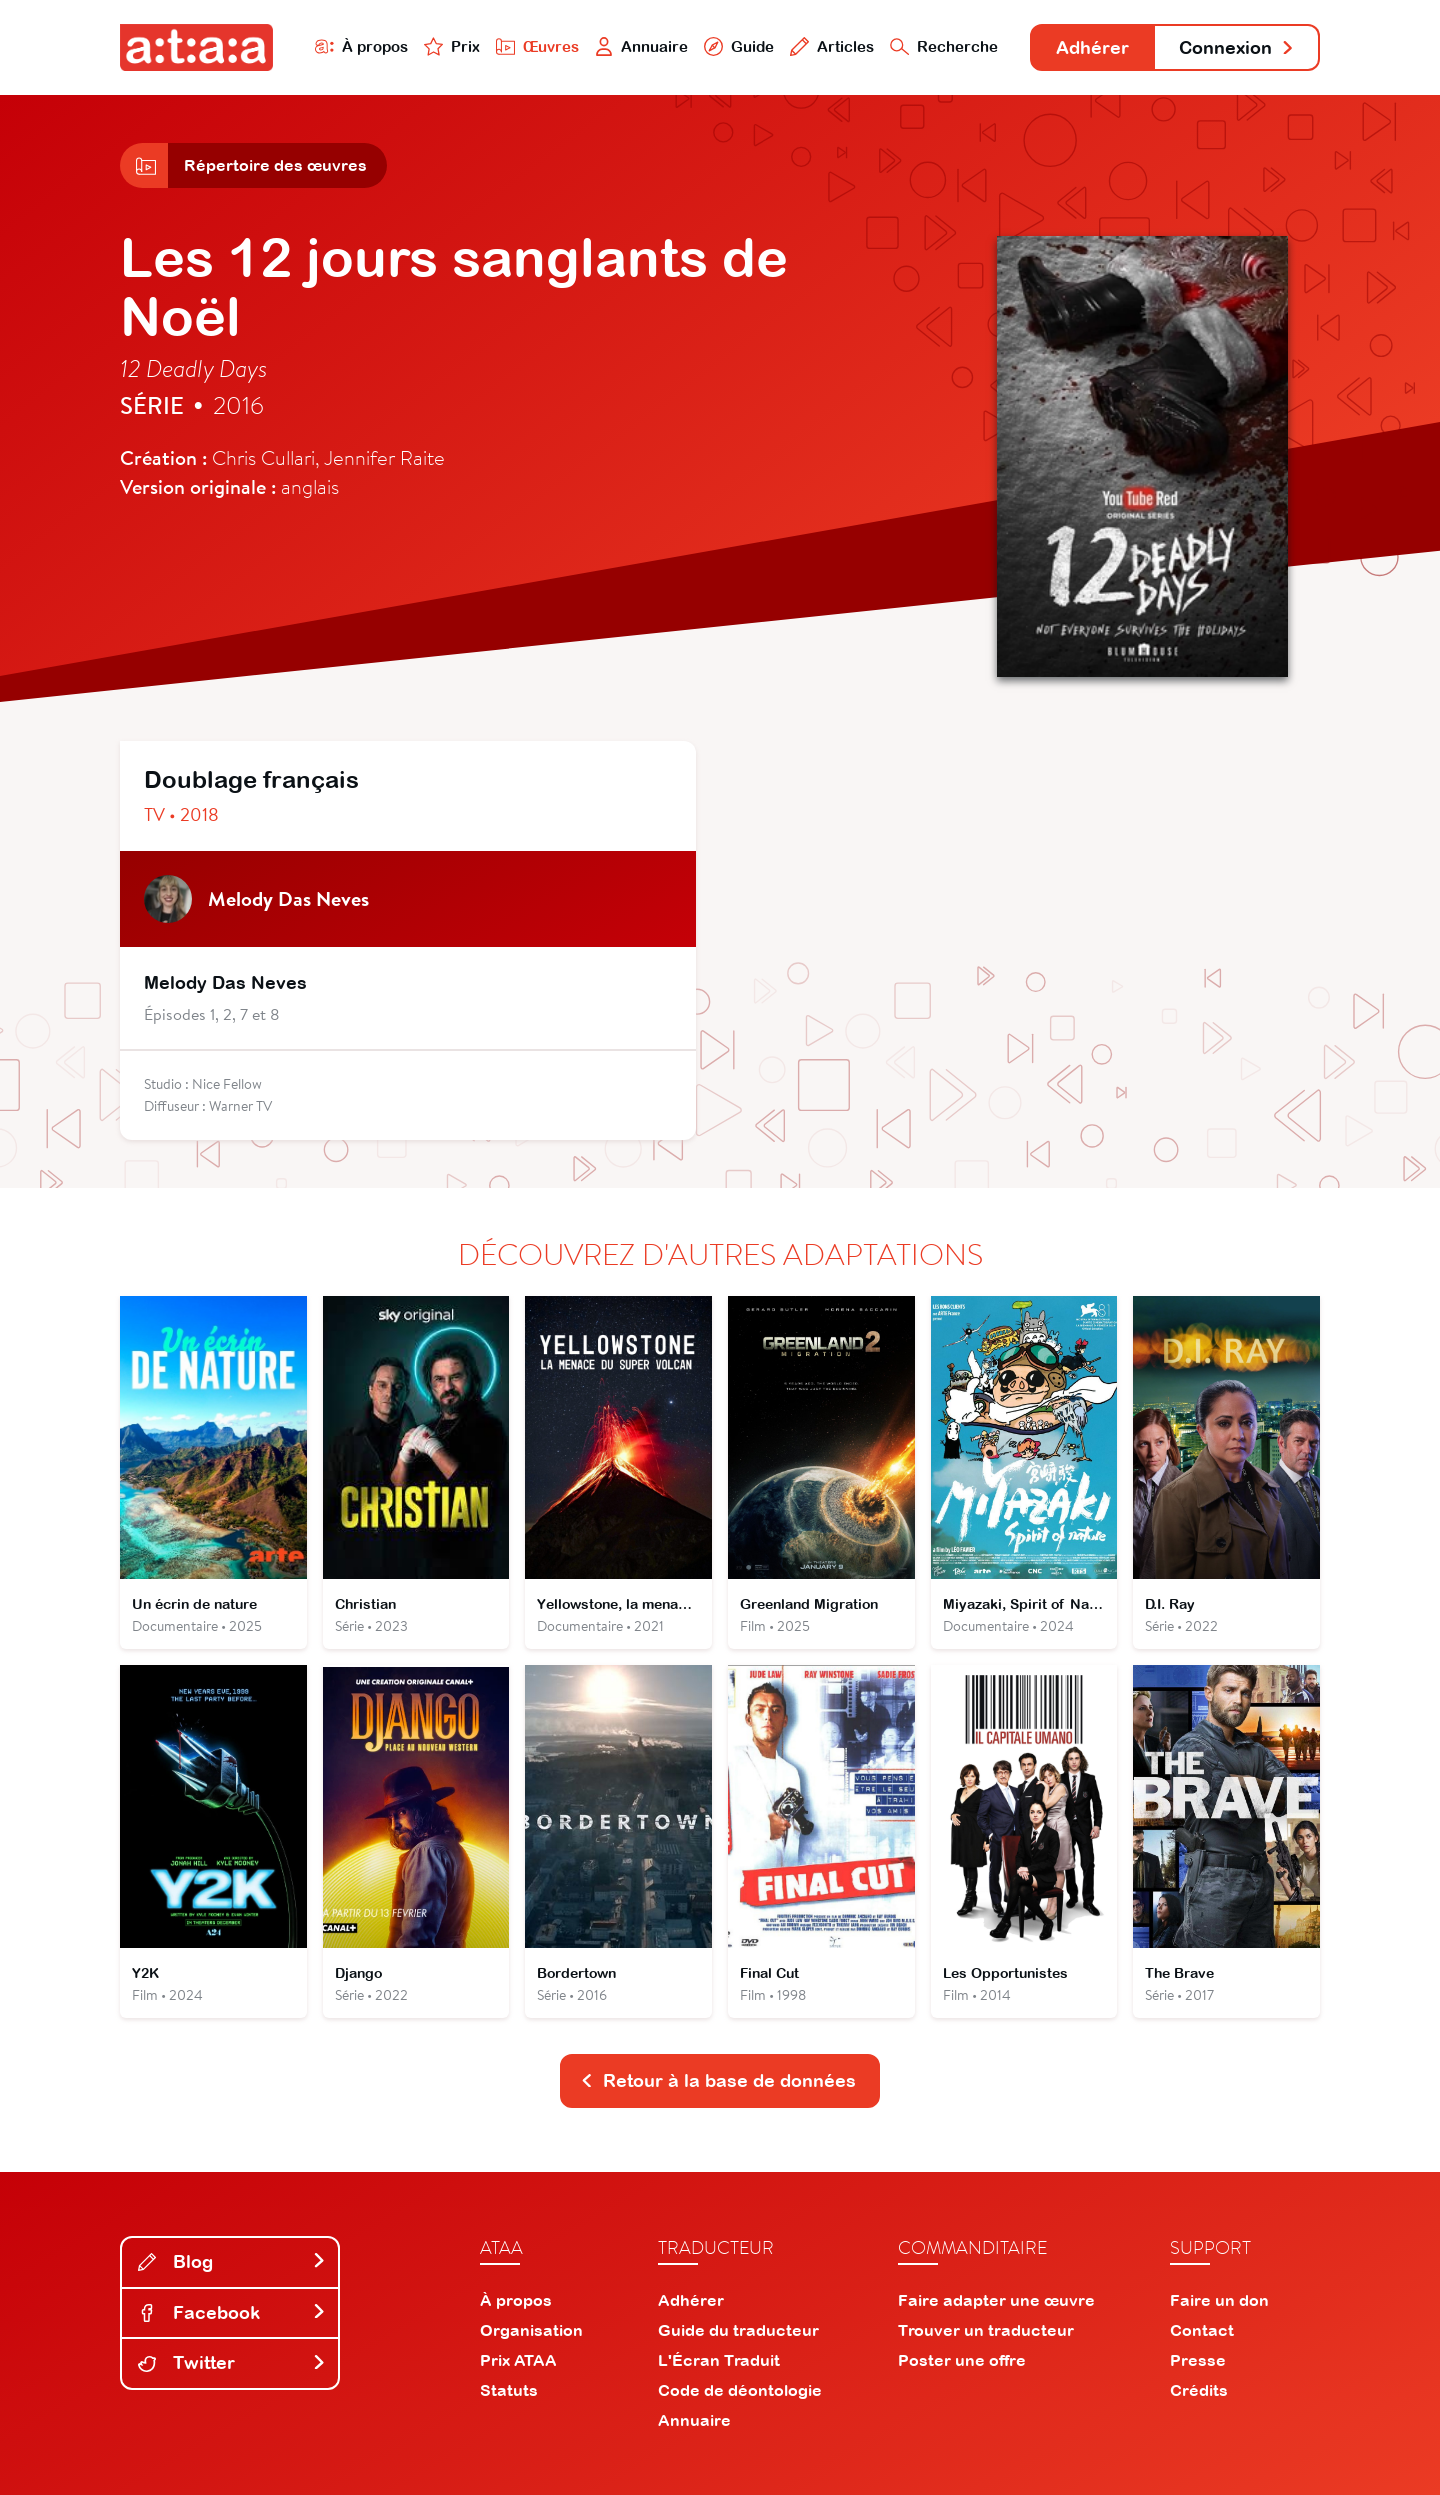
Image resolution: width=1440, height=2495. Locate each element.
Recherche (944, 46)
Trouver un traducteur (986, 2330)
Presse (1198, 2360)
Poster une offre (962, 2360)
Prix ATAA (518, 2360)
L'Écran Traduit (719, 2360)
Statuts (509, 2390)
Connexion (1237, 47)
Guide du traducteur (738, 2330)
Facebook (232, 2312)
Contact (1202, 2330)
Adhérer (1092, 47)
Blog (232, 2261)
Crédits (1199, 2390)
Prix (452, 46)
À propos (361, 46)
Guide (739, 46)
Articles (832, 46)
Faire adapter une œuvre (996, 2300)
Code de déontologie (740, 2390)
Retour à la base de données (718, 2080)
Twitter (232, 2362)
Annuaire (642, 46)
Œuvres (537, 46)
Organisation (531, 2330)
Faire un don (1219, 2300)
